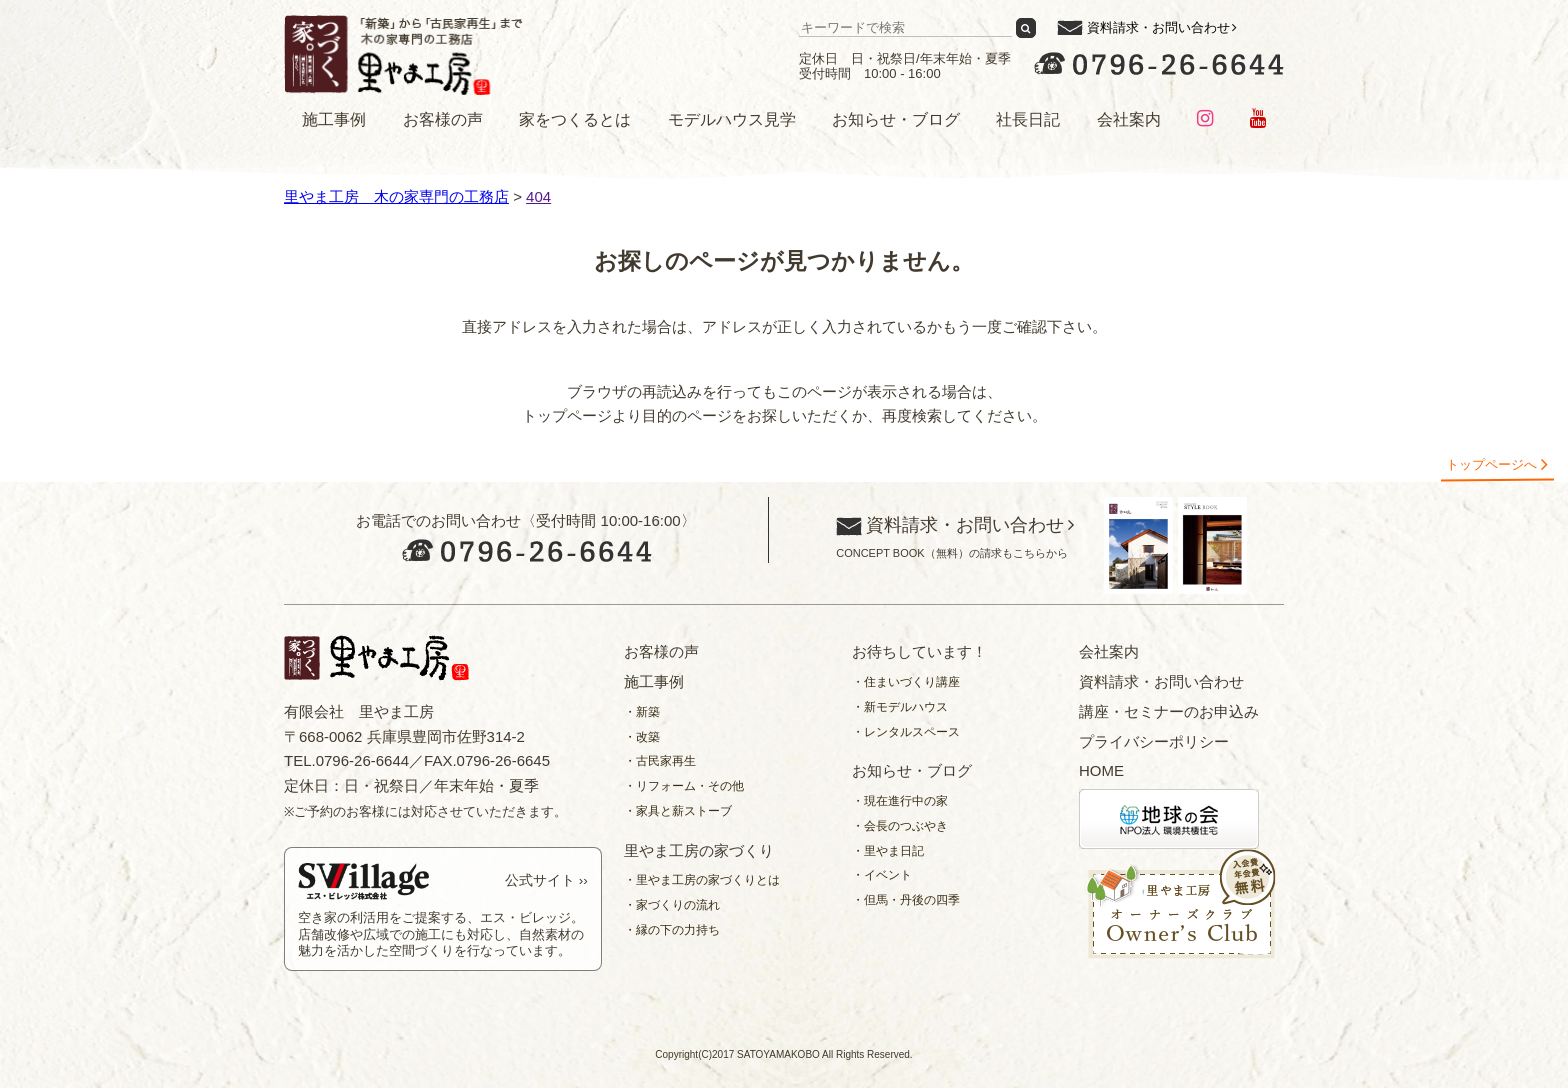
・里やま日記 (888, 851)
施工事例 (334, 119)
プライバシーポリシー (1154, 741)
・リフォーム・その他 (684, 786)
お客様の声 (443, 119)
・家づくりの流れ (672, 905)
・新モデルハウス (900, 707)
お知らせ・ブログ (896, 119)
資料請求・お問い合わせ (1158, 27)
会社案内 (1129, 119)
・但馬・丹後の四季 (906, 900)
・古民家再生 (660, 761)
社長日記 (1028, 119)
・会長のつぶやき (900, 826)
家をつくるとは (575, 119)
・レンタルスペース (906, 732)
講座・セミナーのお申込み (1169, 711)
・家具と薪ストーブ (678, 811)
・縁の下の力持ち (672, 930)
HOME (1101, 770)
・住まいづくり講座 (906, 682)
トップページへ (1491, 464)
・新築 (642, 712)
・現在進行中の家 (900, 801)
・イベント (882, 875)
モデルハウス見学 (732, 119)
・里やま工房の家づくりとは (702, 880)
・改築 (642, 737)
